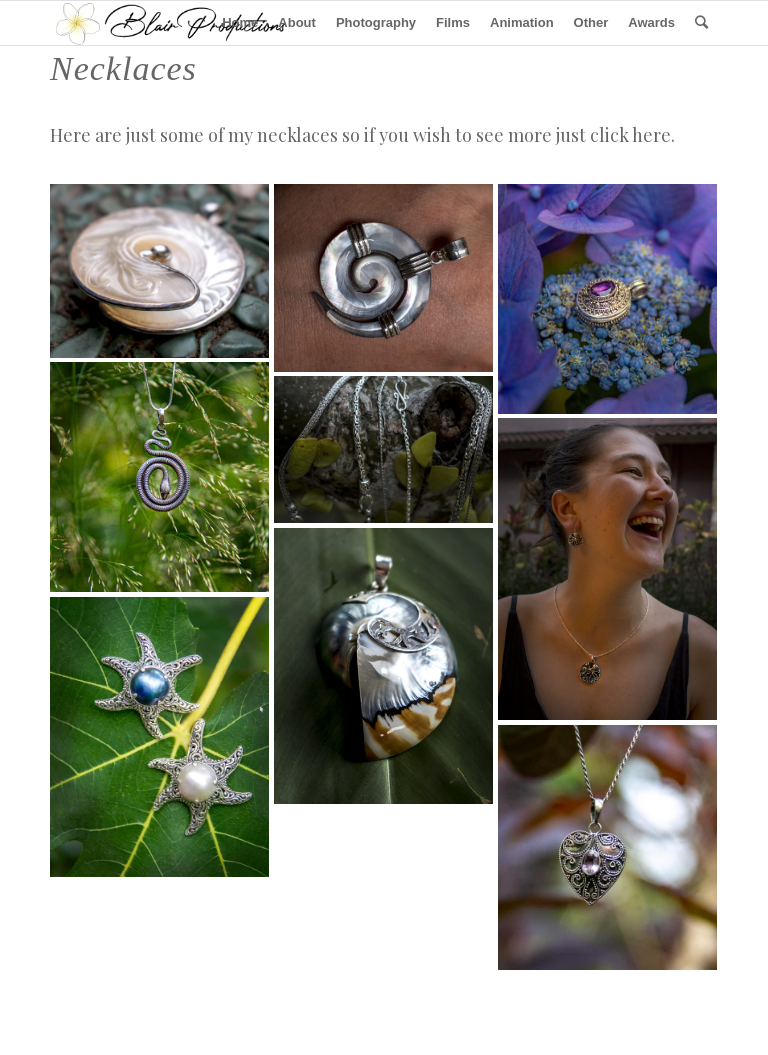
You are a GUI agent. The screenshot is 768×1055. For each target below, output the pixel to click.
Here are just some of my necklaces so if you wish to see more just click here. (362, 135)
